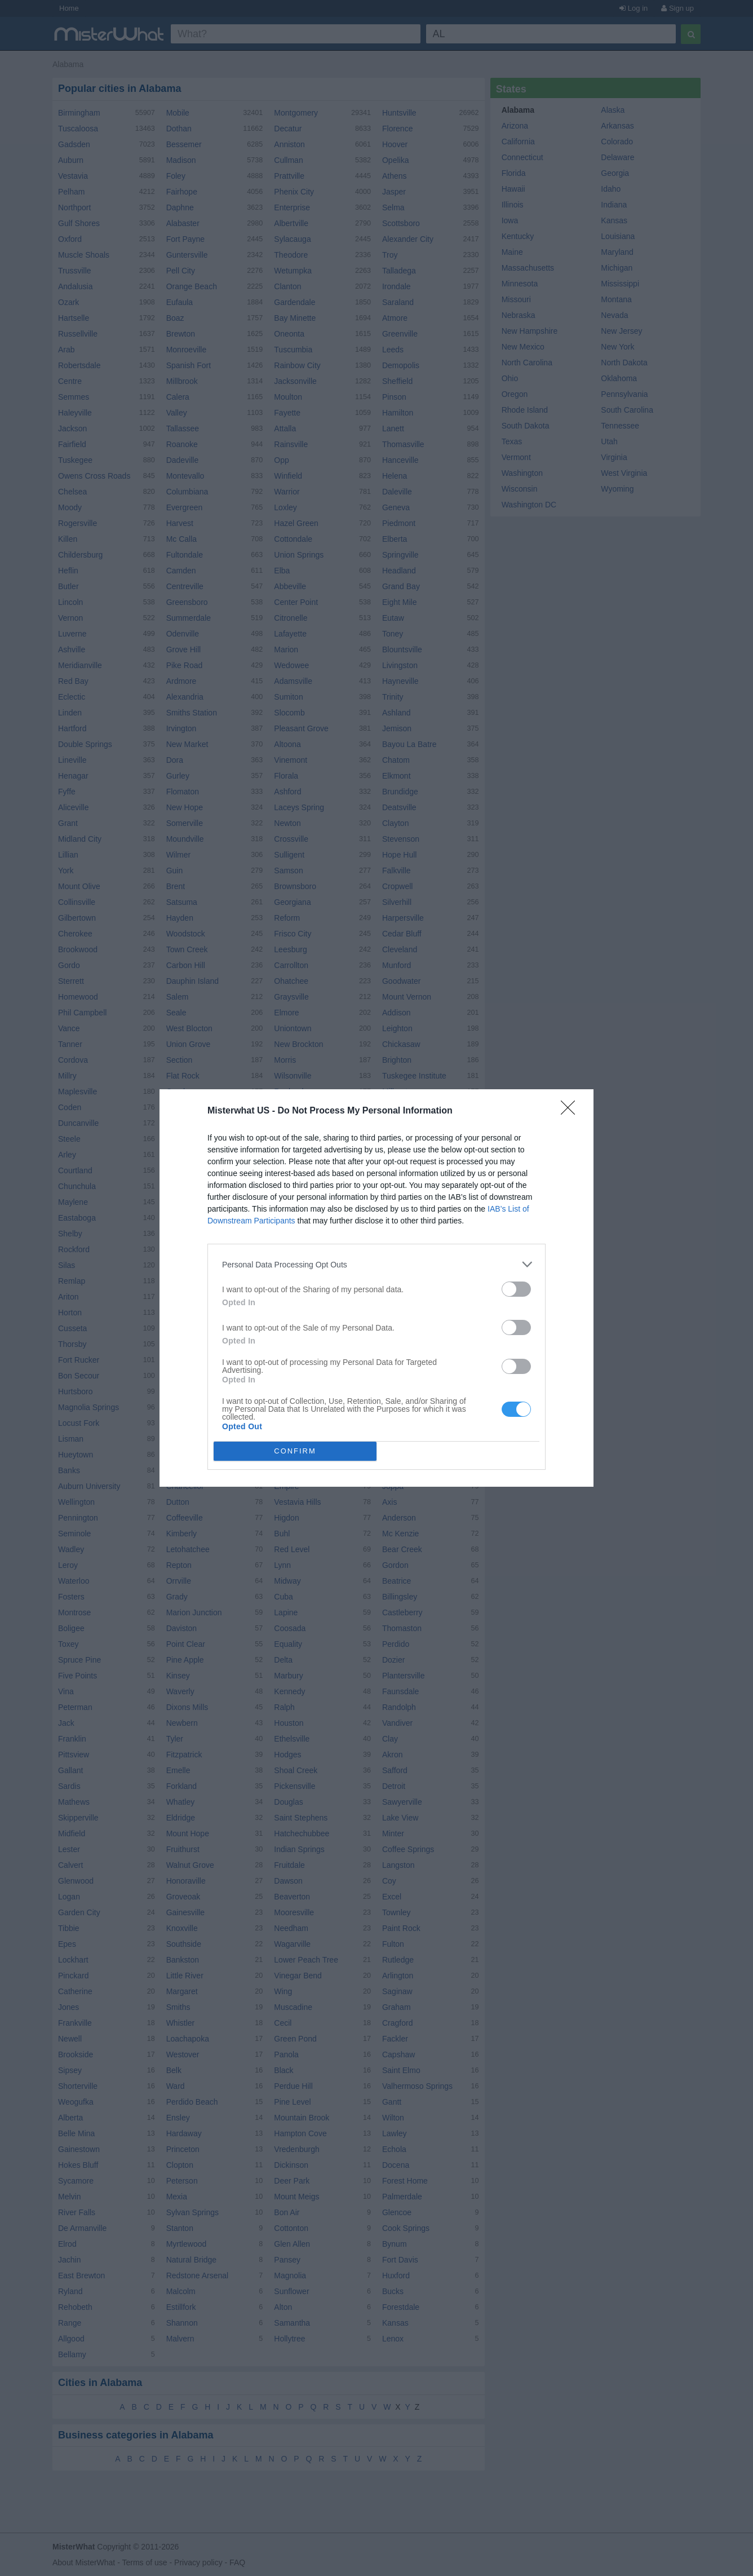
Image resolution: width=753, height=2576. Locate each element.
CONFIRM (295, 1451)
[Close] (571, 1111)
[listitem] (376, 1264)
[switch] (516, 1289)
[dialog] (376, 1288)
